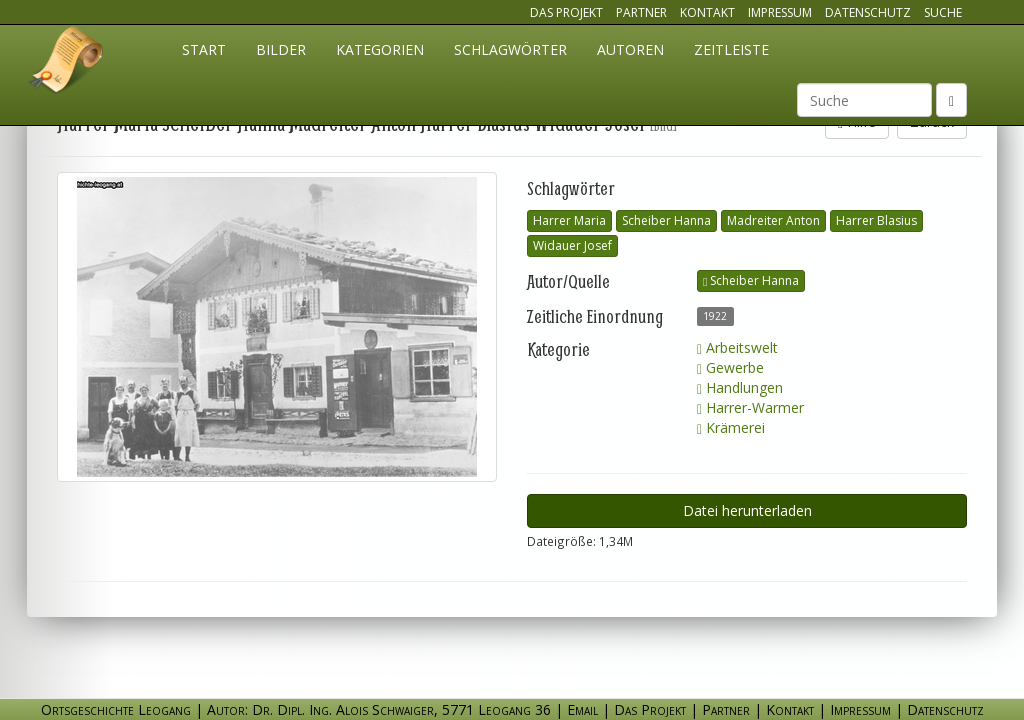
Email (582, 709)
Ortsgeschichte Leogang (67, 63)
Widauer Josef (572, 245)
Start (204, 49)
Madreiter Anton (773, 220)
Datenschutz (868, 12)
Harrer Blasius (876, 220)
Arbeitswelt (737, 347)
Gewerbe (730, 367)
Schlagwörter (510, 49)
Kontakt (707, 12)
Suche (943, 12)
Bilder (281, 49)
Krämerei (731, 427)
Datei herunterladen (747, 510)
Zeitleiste (731, 49)
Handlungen (740, 387)
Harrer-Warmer (750, 407)
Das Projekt (566, 12)
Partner (641, 12)
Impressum (780, 12)
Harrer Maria (569, 220)
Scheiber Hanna (666, 220)
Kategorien (380, 49)
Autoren (630, 49)
